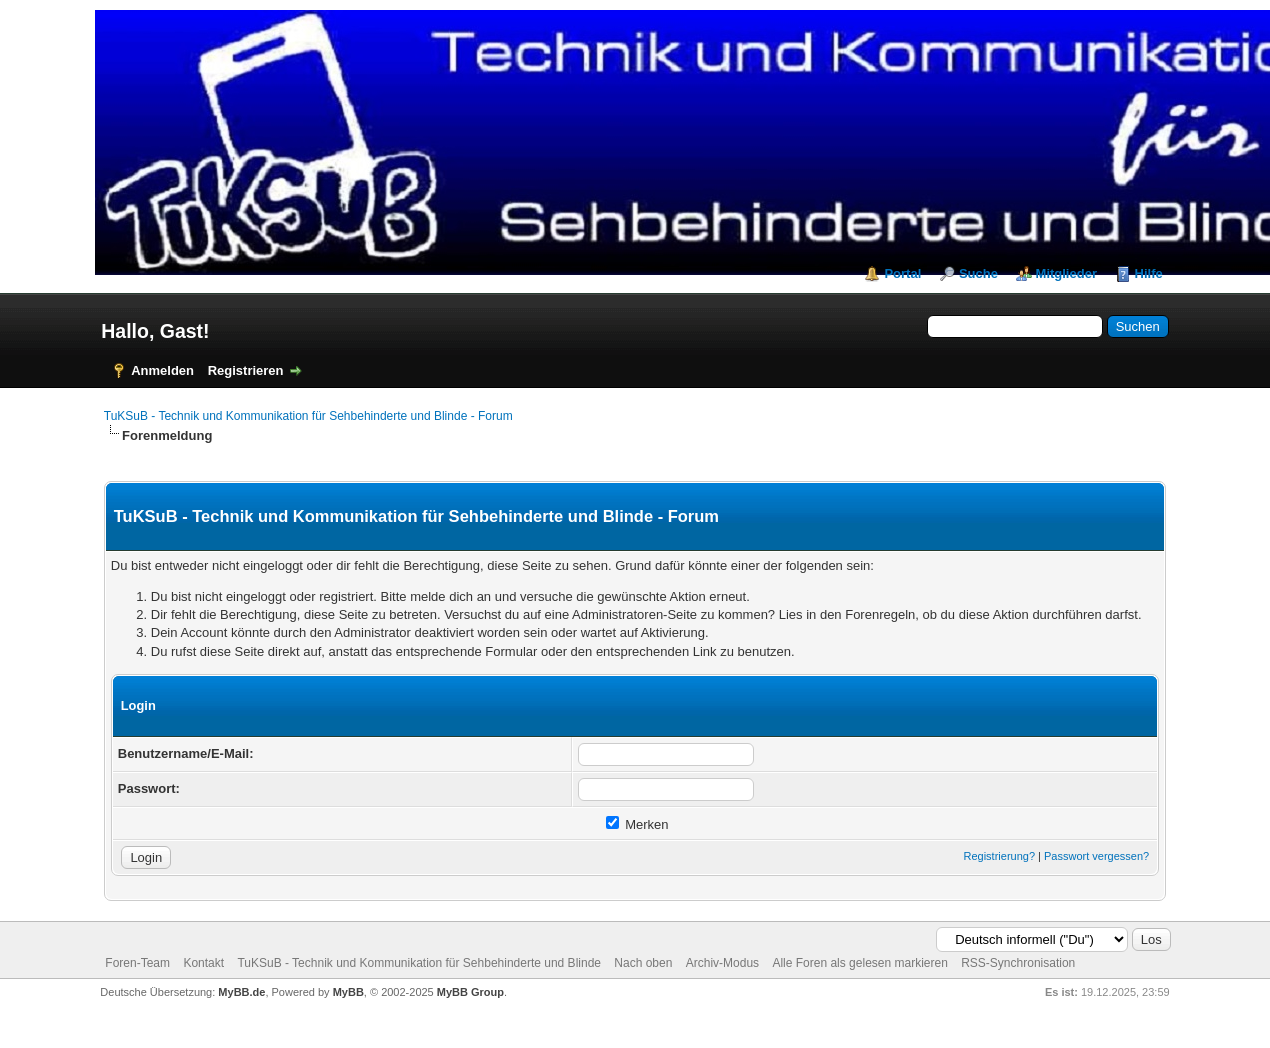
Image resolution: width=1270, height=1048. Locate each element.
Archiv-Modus (722, 963)
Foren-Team (137, 963)
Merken (637, 824)
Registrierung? (999, 856)
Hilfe (1149, 273)
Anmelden (162, 370)
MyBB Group (470, 992)
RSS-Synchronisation (1018, 963)
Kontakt (203, 963)
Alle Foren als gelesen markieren (859, 963)
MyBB (348, 992)
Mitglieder (1066, 273)
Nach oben (643, 963)
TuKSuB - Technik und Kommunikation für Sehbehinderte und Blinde (419, 963)
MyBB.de (241, 992)
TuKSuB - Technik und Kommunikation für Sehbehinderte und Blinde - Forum (308, 416)
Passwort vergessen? (1096, 856)
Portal (902, 273)
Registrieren (246, 370)
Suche (978, 273)
